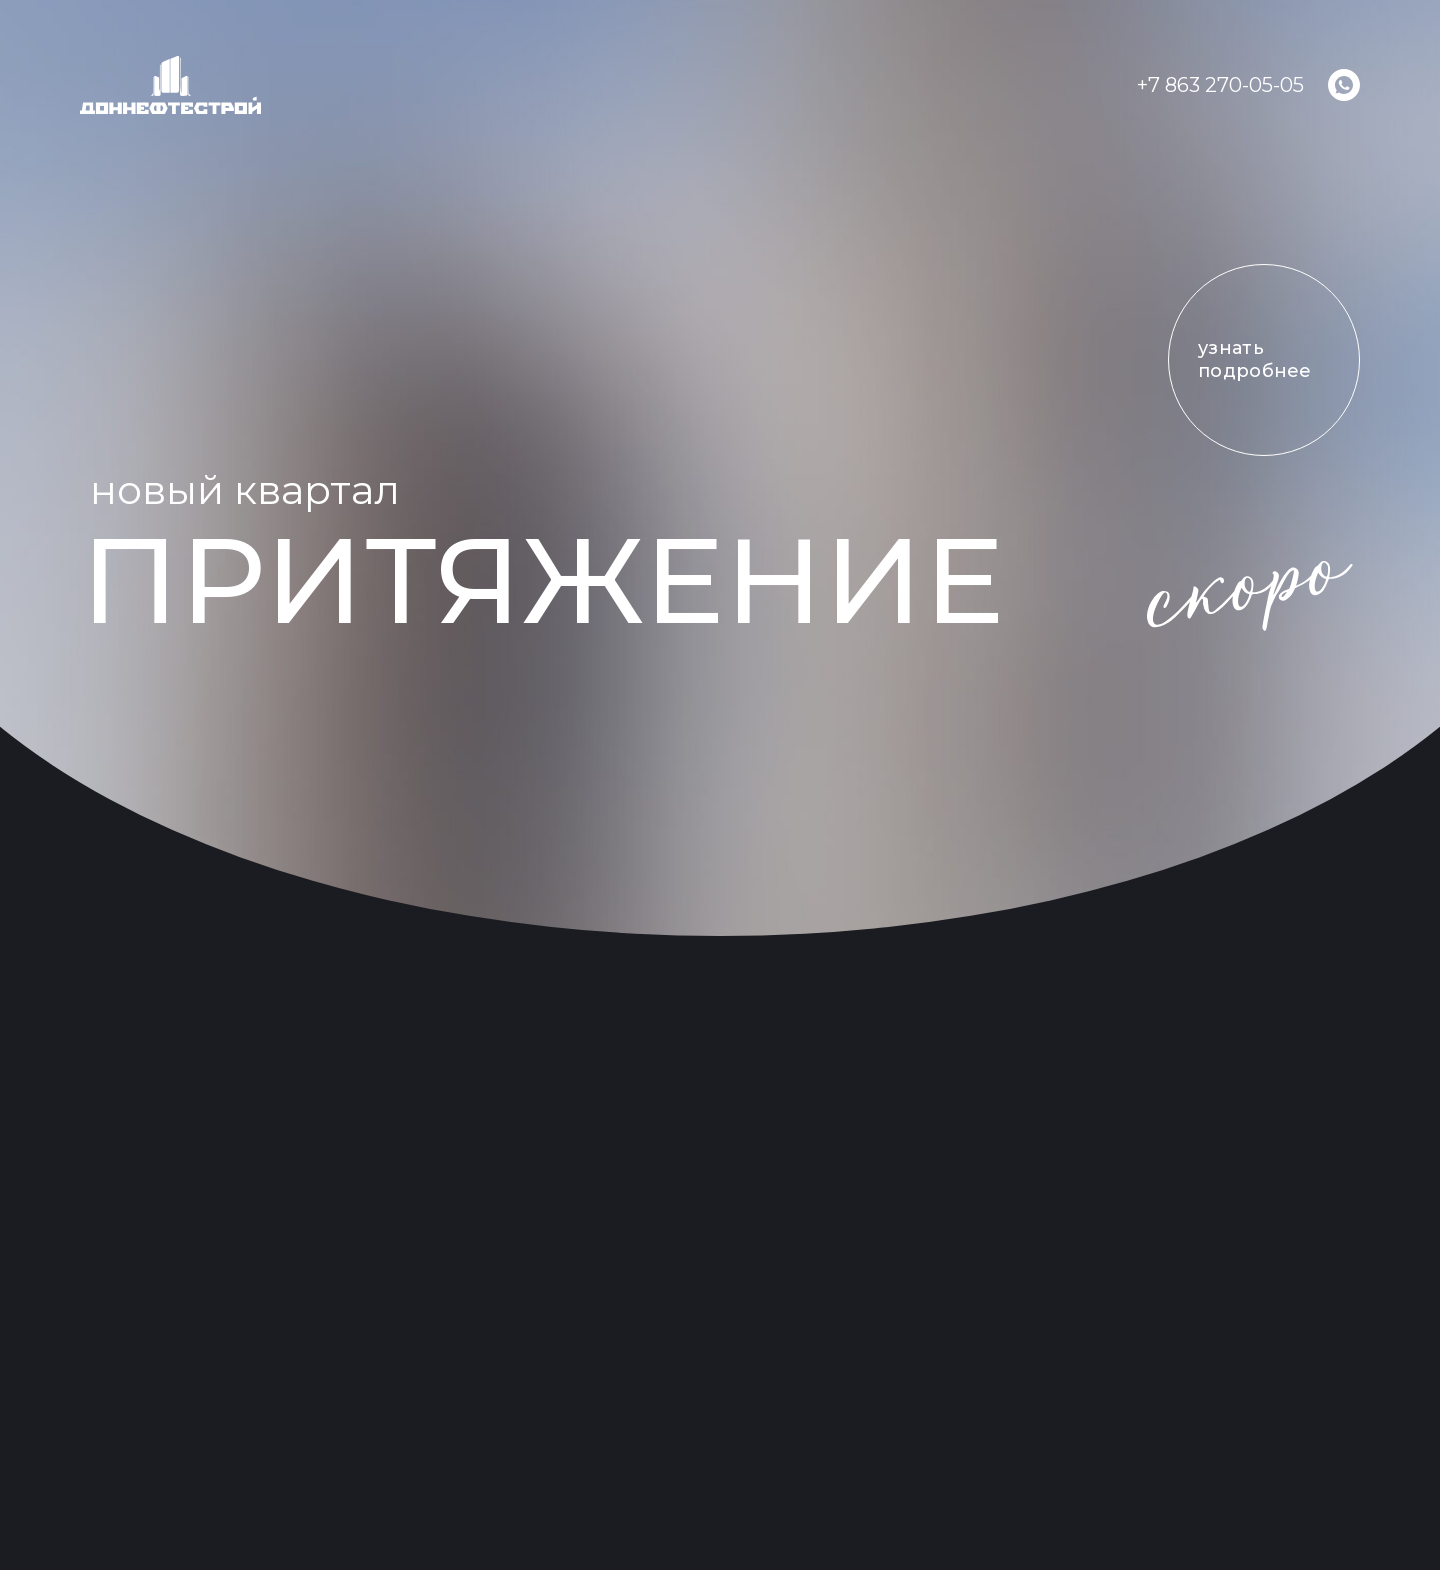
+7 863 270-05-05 (1220, 85)
